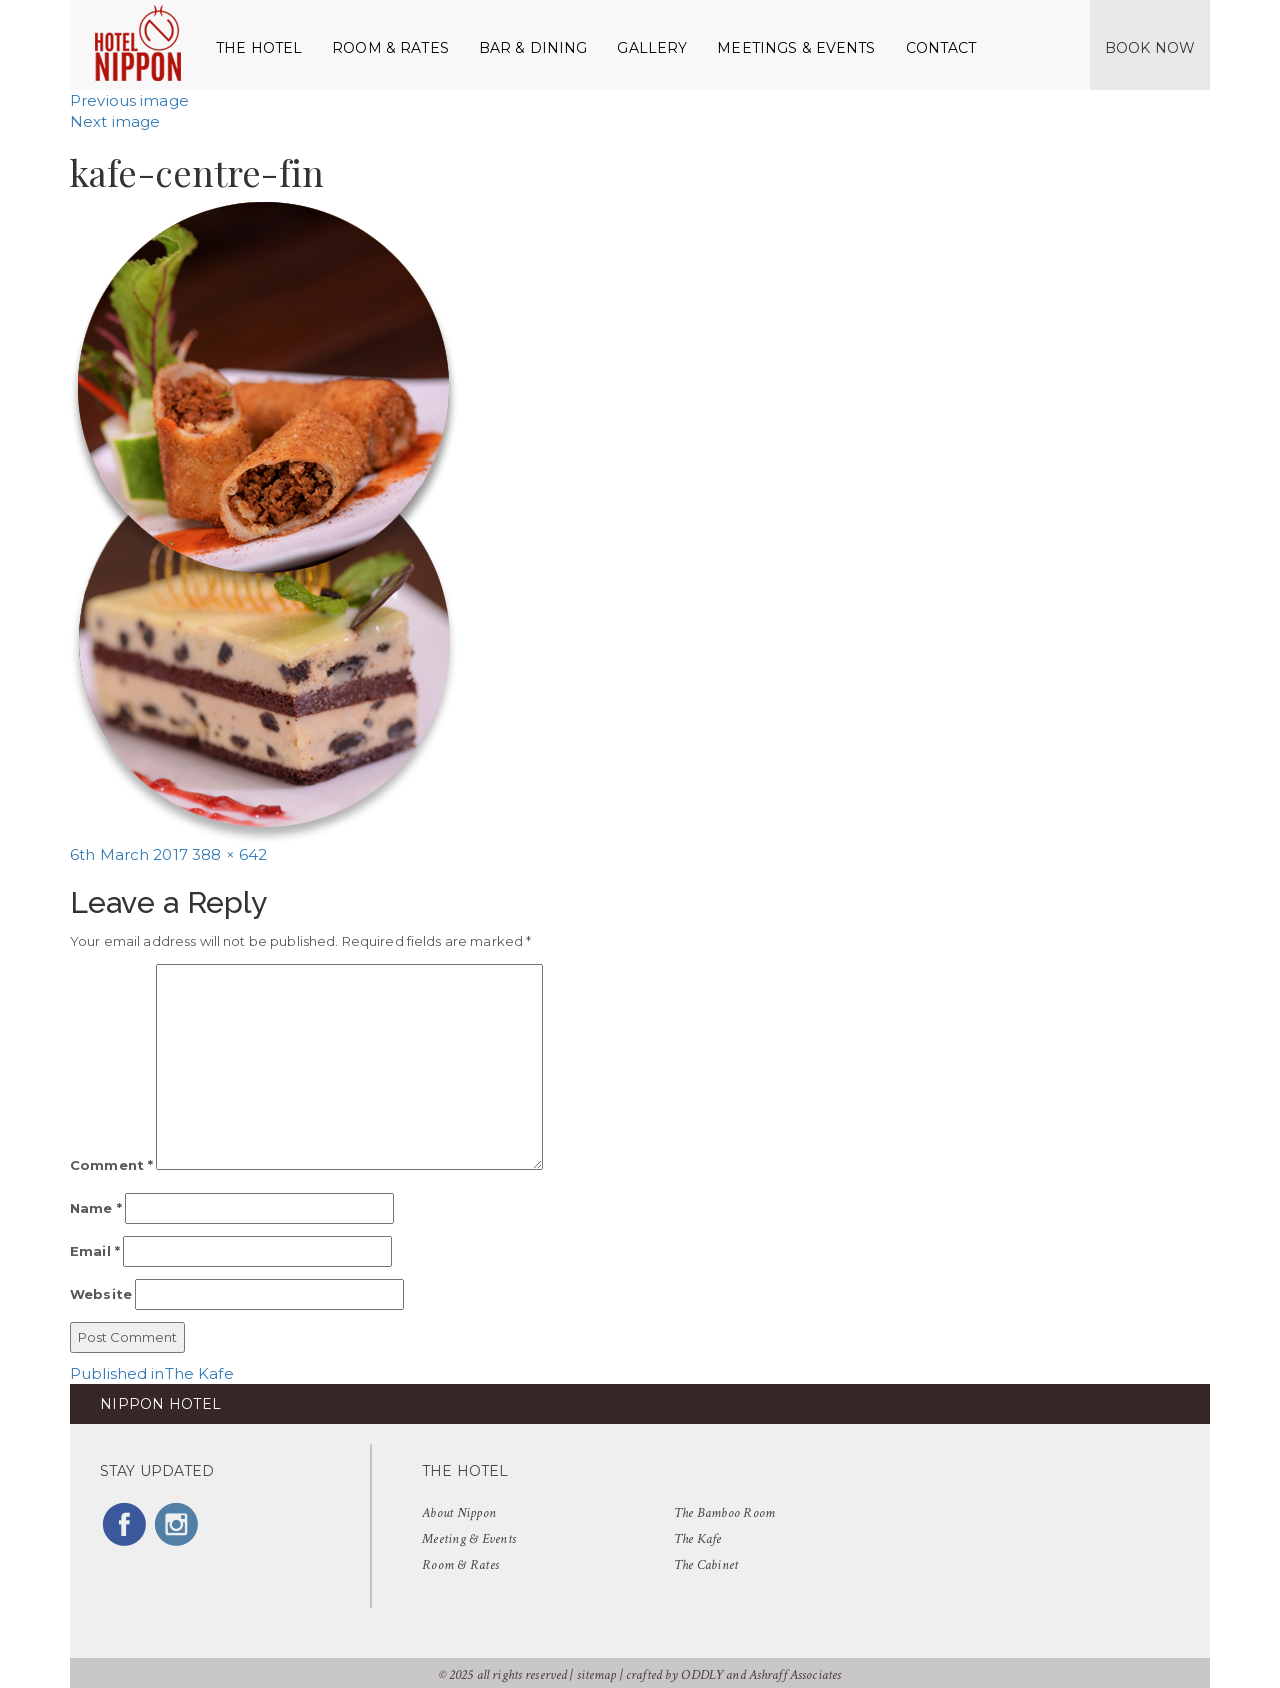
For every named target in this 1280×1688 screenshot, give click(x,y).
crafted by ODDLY (674, 1675)
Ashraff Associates (795, 1675)
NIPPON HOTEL (160, 1404)
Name (96, 1208)
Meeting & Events (469, 1539)
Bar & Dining (533, 48)
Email (95, 1251)
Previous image (129, 100)
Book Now (1150, 48)
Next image (115, 121)
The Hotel (259, 48)
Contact (941, 48)
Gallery (652, 48)
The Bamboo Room (725, 1513)
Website (101, 1294)
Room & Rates (390, 48)
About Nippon (459, 1513)
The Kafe (698, 1539)
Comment (111, 1165)
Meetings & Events (796, 48)
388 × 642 (229, 854)
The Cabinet (706, 1565)
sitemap (597, 1675)
